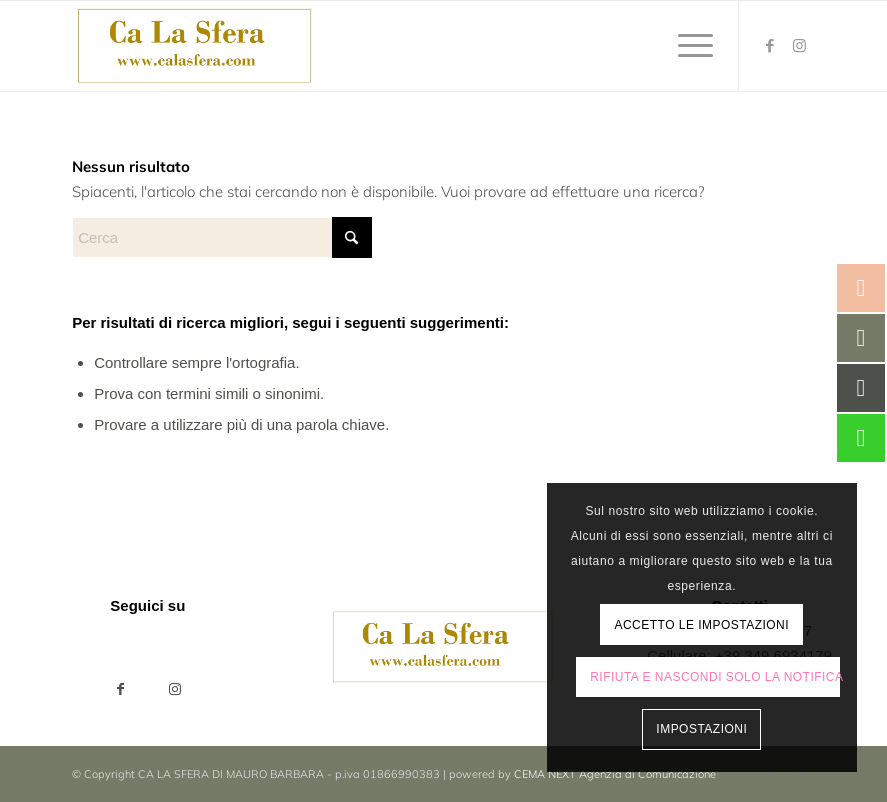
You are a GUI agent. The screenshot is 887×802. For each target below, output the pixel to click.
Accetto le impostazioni (701, 625)
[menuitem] (685, 46)
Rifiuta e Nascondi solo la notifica (714, 677)
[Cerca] (222, 237)
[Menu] (685, 46)
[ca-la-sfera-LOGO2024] (195, 46)
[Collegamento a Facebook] (770, 46)
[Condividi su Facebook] (120, 689)
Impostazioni (701, 729)
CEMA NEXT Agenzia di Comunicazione (615, 774)
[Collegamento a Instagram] (800, 46)
